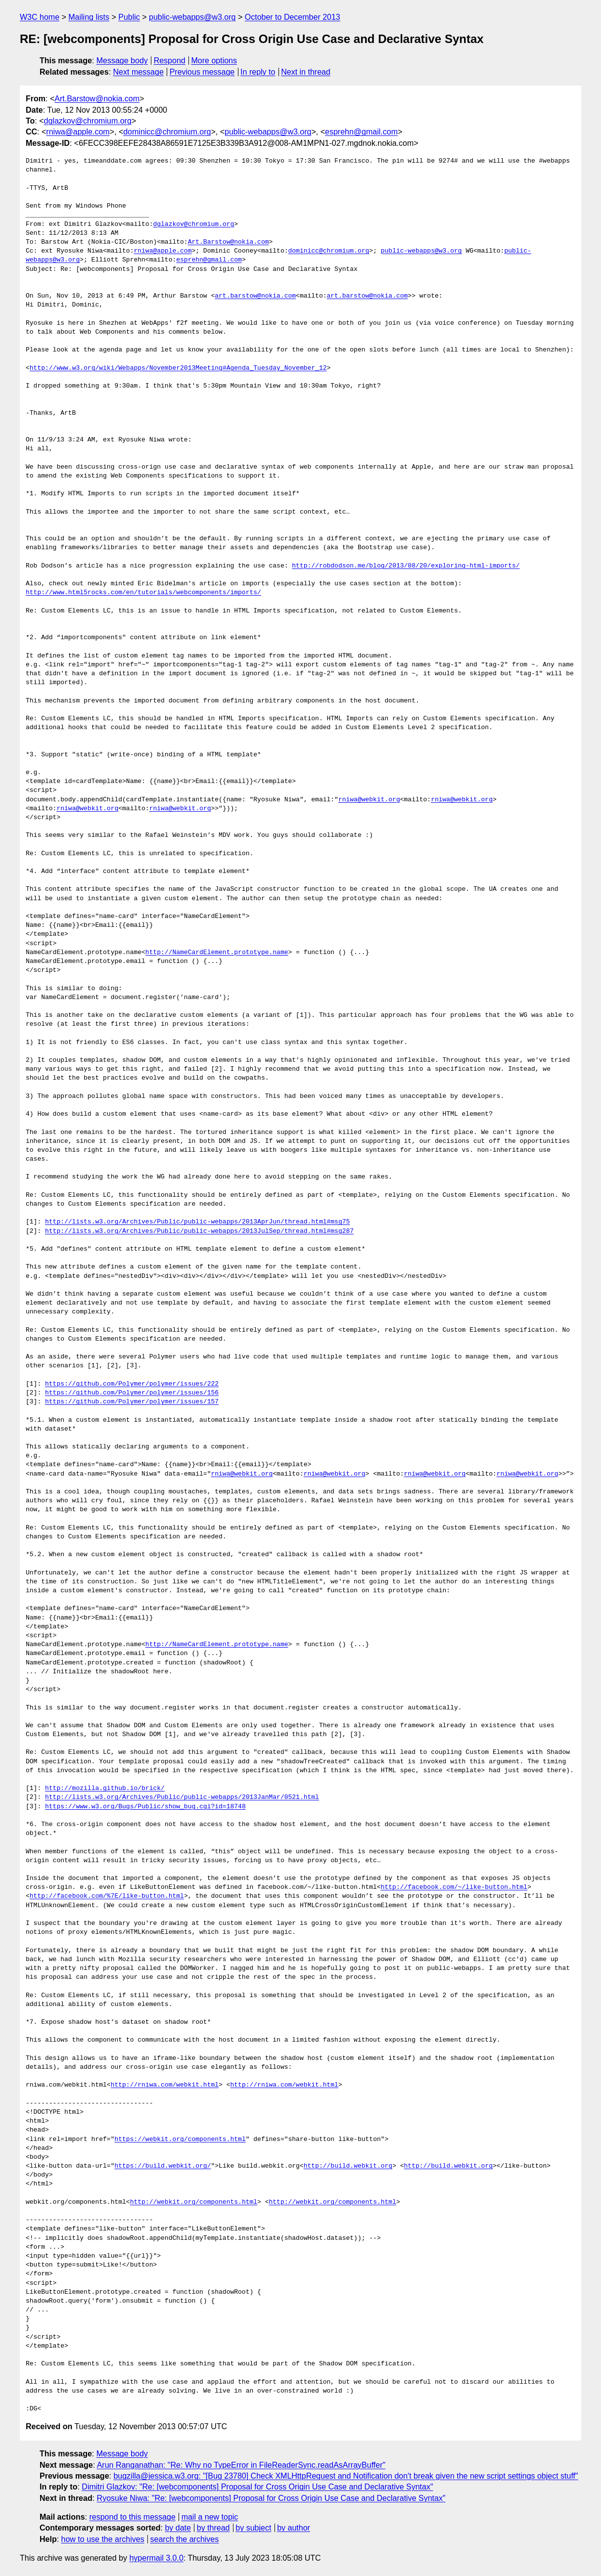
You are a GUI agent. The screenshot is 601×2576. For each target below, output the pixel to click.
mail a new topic (210, 2517)
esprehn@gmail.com (361, 132)
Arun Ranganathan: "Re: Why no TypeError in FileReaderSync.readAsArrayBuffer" (241, 2465)
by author (293, 2528)
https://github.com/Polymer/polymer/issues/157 (132, 1401)
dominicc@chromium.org (167, 132)
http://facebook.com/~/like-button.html (454, 1887)
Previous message (202, 72)
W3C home (39, 17)
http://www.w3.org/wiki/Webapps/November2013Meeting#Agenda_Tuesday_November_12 (178, 368)
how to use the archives (102, 2539)
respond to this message (132, 2517)
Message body (122, 60)
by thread (213, 2528)
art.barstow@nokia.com (255, 296)
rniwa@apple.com (77, 132)
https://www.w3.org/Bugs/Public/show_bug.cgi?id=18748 (145, 1806)
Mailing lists (88, 17)
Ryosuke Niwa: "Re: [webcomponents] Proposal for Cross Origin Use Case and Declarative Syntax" (271, 2498)
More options (214, 60)
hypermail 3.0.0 (156, 2558)
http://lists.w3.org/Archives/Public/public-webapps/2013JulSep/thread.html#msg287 (199, 1231)
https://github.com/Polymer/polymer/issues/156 (132, 1393)
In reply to (257, 72)
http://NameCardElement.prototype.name (216, 952)
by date (177, 2528)
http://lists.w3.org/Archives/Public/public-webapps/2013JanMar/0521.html (182, 1797)
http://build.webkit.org (348, 2166)
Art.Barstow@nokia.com (96, 98)
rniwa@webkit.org (369, 799)
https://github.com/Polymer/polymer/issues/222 (132, 1384)
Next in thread (305, 72)
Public (129, 17)
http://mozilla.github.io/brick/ (105, 1788)
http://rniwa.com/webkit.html (165, 2085)
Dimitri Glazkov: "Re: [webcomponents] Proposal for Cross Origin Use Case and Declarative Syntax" (257, 2487)
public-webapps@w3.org (192, 17)
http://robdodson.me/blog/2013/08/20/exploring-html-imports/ (405, 566)
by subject (253, 2528)
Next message (138, 72)
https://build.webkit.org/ (162, 2166)
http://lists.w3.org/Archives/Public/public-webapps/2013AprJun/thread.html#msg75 (197, 1222)
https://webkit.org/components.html (179, 2139)
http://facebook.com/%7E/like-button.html (107, 1896)
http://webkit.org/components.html (193, 2202)
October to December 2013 (292, 17)
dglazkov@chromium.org (88, 121)
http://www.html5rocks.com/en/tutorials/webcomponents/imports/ (143, 592)
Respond (169, 60)
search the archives (184, 2539)
